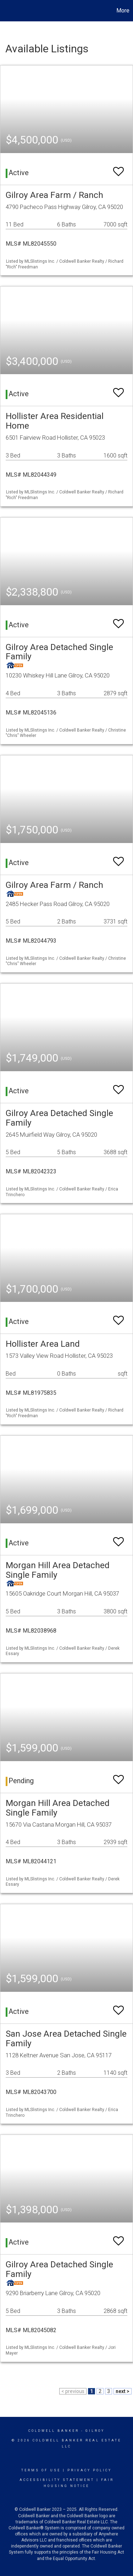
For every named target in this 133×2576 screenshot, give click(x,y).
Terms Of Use (41, 2470)
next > (122, 2391)
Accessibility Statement (57, 2480)
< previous (72, 2391)
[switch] (118, 168)
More (122, 10)
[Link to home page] (6, 10)
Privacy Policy (89, 2470)
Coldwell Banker (53, 2431)
